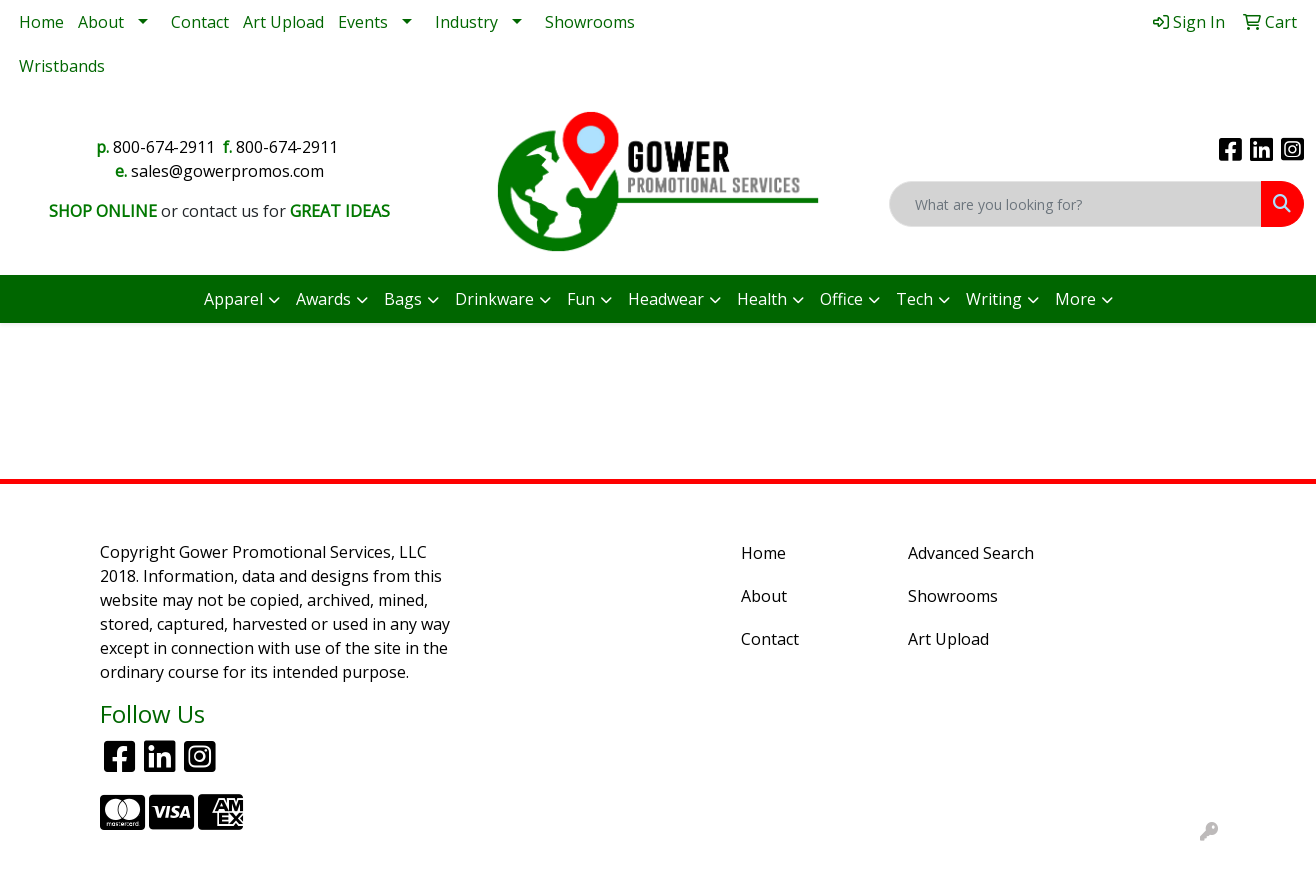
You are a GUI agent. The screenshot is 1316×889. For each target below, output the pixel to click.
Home (41, 22)
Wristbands (62, 66)
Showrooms (590, 22)
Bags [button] (403, 299)
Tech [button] (914, 299)
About (101, 22)
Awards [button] (323, 299)
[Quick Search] (1075, 204)
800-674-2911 (164, 147)
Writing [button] (994, 299)
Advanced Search (971, 553)
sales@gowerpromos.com (227, 171)
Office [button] (841, 299)
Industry (466, 22)
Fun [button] (581, 299)
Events (363, 22)
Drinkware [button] (494, 299)
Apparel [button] (233, 299)
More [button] (1075, 299)
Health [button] (762, 299)
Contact (200, 22)
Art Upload (283, 22)
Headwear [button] (666, 299)
